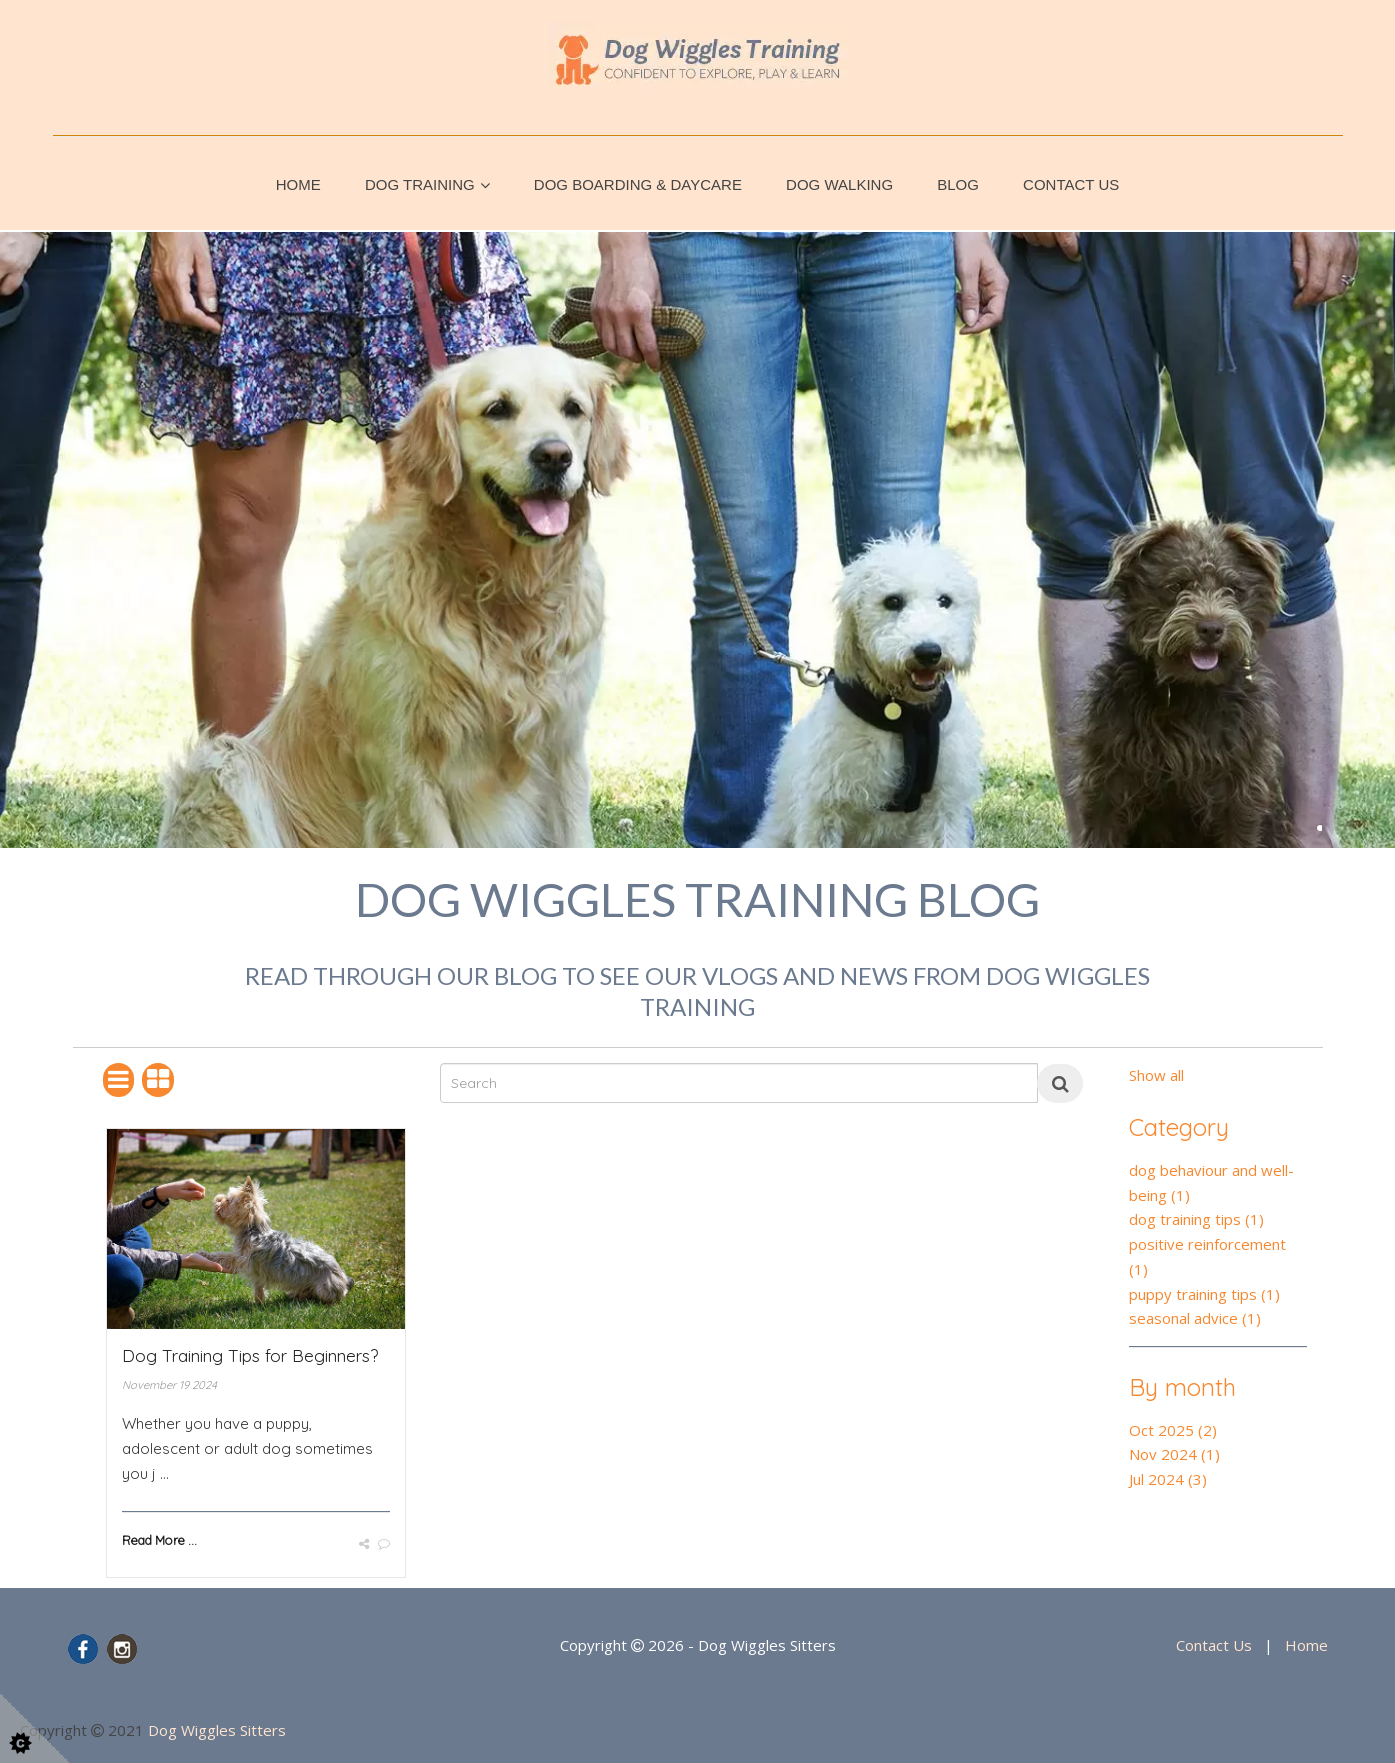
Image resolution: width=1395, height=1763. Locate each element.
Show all (1156, 1075)
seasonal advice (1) (1195, 1318)
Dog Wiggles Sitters (217, 1730)
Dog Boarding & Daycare (638, 184)
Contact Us (1071, 184)
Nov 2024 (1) (1174, 1454)
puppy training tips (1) (1204, 1294)
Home (298, 184)
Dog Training (420, 184)
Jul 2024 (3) (1168, 1479)
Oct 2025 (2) (1173, 1430)
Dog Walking (839, 184)
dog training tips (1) (1196, 1219)
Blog (958, 184)
